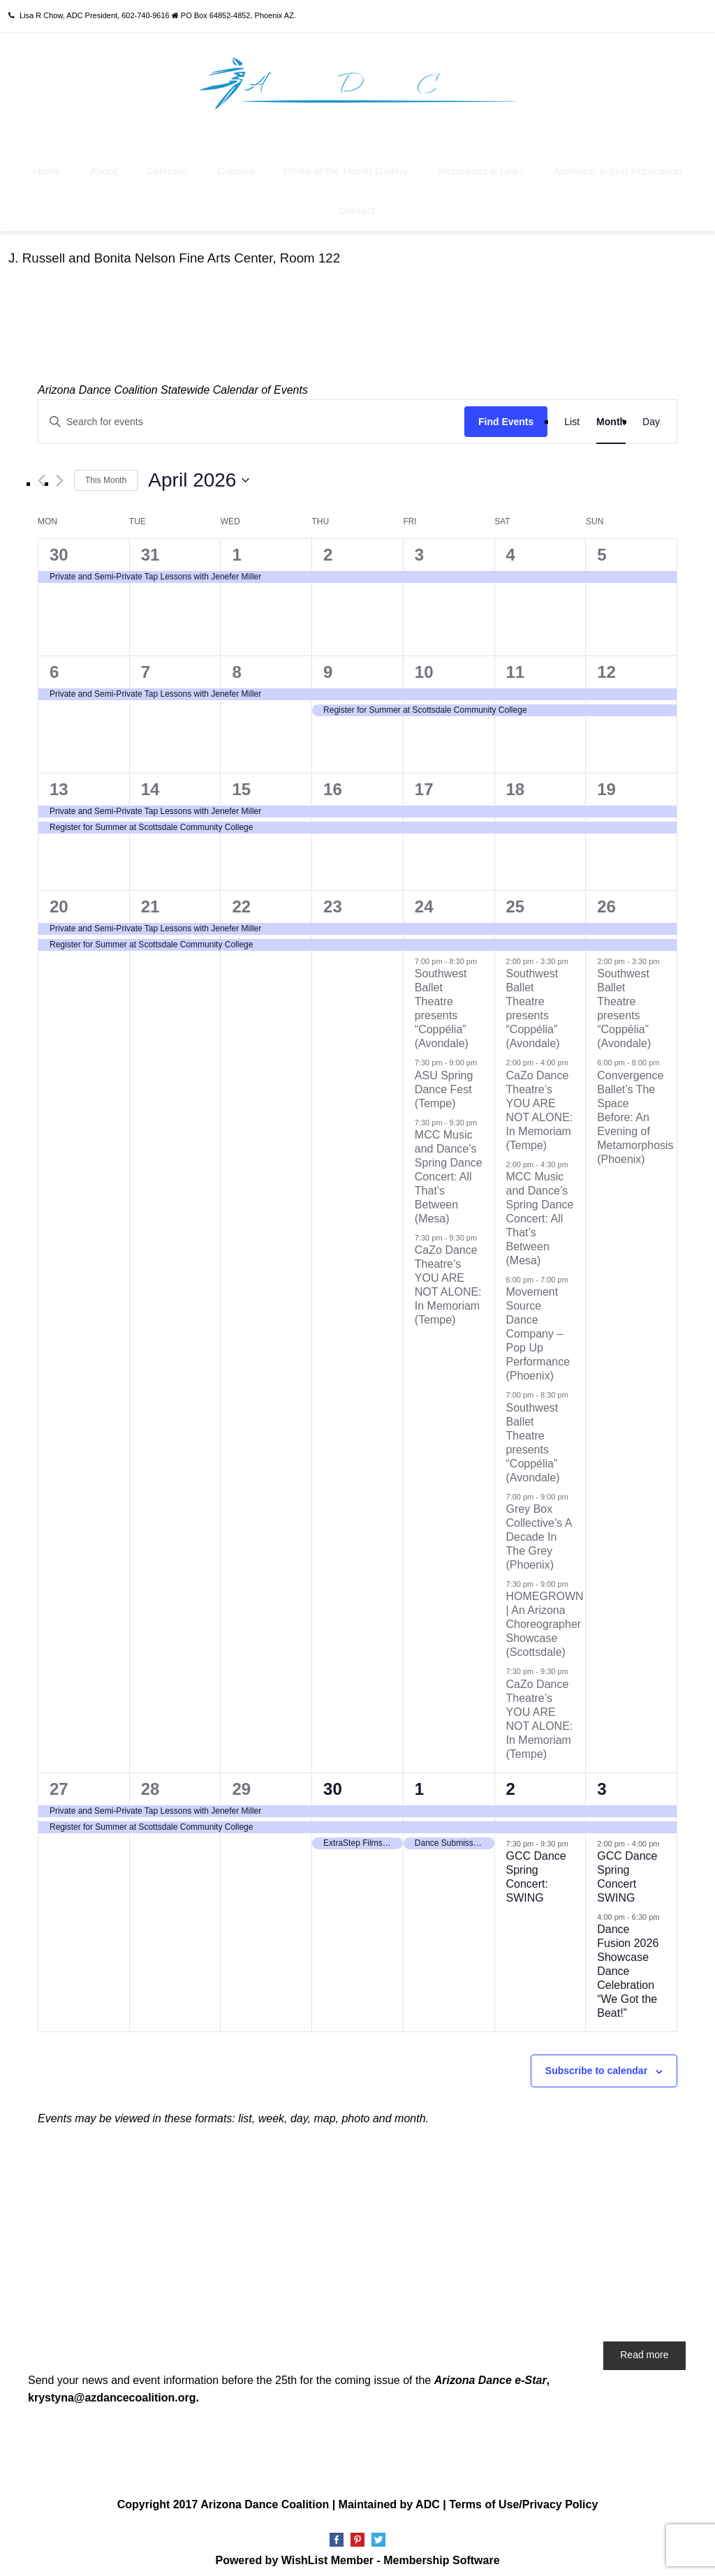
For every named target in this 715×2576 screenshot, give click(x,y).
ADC (427, 2497)
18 (515, 781)
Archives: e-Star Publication (618, 164)
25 (515, 898)
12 (606, 664)
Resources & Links (480, 164)
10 (424, 664)
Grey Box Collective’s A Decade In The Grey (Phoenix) (539, 1529)
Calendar (167, 164)
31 (150, 547)
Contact (357, 203)
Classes (235, 164)
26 (606, 898)
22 (241, 898)
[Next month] (60, 473)
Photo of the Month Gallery (345, 164)
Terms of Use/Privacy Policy (523, 2497)
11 (515, 664)
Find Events (505, 414)
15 (241, 781)
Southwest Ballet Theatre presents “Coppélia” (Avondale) (533, 1435)
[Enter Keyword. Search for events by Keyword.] (251, 414)
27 (59, 1781)
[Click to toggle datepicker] (198, 473)
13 (59, 781)
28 (150, 1781)
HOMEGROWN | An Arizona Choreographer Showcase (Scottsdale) (545, 1617)
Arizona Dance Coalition (264, 2497)
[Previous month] (41, 473)
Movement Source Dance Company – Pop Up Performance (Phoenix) (538, 1327)
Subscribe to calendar (596, 2063)
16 (332, 781)
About (103, 164)
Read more (644, 2347)
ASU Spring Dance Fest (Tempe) (444, 1082)
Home (47, 164)
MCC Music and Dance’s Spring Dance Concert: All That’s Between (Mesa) (448, 1169)
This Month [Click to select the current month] (105, 473)
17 (424, 781)
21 (150, 898)
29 (241, 1781)
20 (59, 898)
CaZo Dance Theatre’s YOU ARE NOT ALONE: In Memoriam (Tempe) (539, 1102)
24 (424, 898)
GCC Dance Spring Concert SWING (627, 1869)
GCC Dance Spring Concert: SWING (536, 1869)
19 (606, 781)
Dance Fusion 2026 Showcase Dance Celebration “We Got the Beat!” (627, 1964)
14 (150, 781)
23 (332, 898)
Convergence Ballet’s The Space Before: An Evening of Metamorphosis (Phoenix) (635, 1109)
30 (59, 547)
